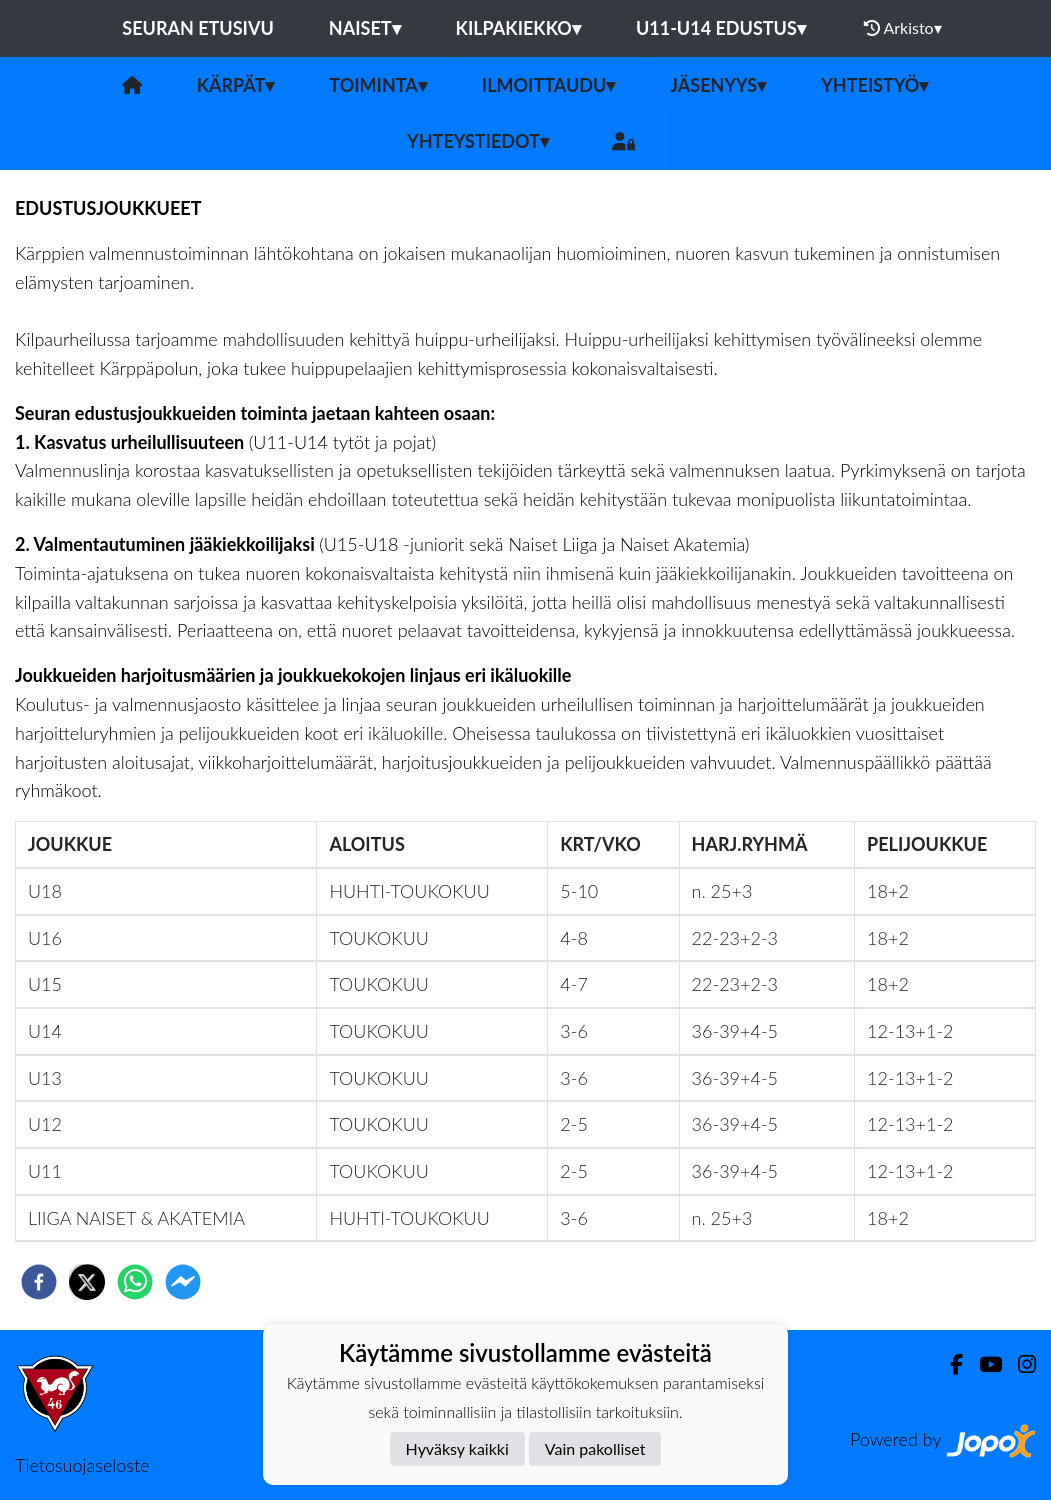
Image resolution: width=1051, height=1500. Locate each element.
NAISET (365, 28)
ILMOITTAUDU (549, 85)
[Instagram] (1019, 1364)
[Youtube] (982, 1364)
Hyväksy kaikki (457, 1448)
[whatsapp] (135, 1282)
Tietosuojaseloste (82, 1465)
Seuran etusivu (198, 28)
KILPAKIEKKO (518, 28)
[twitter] (87, 1282)
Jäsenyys (718, 85)
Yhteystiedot (478, 141)
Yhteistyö (874, 85)
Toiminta (378, 85)
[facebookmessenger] (183, 1282)
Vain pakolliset (595, 1448)
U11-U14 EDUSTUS (721, 28)
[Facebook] (948, 1364)
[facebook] (39, 1282)
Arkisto (903, 28)
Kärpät (236, 85)
